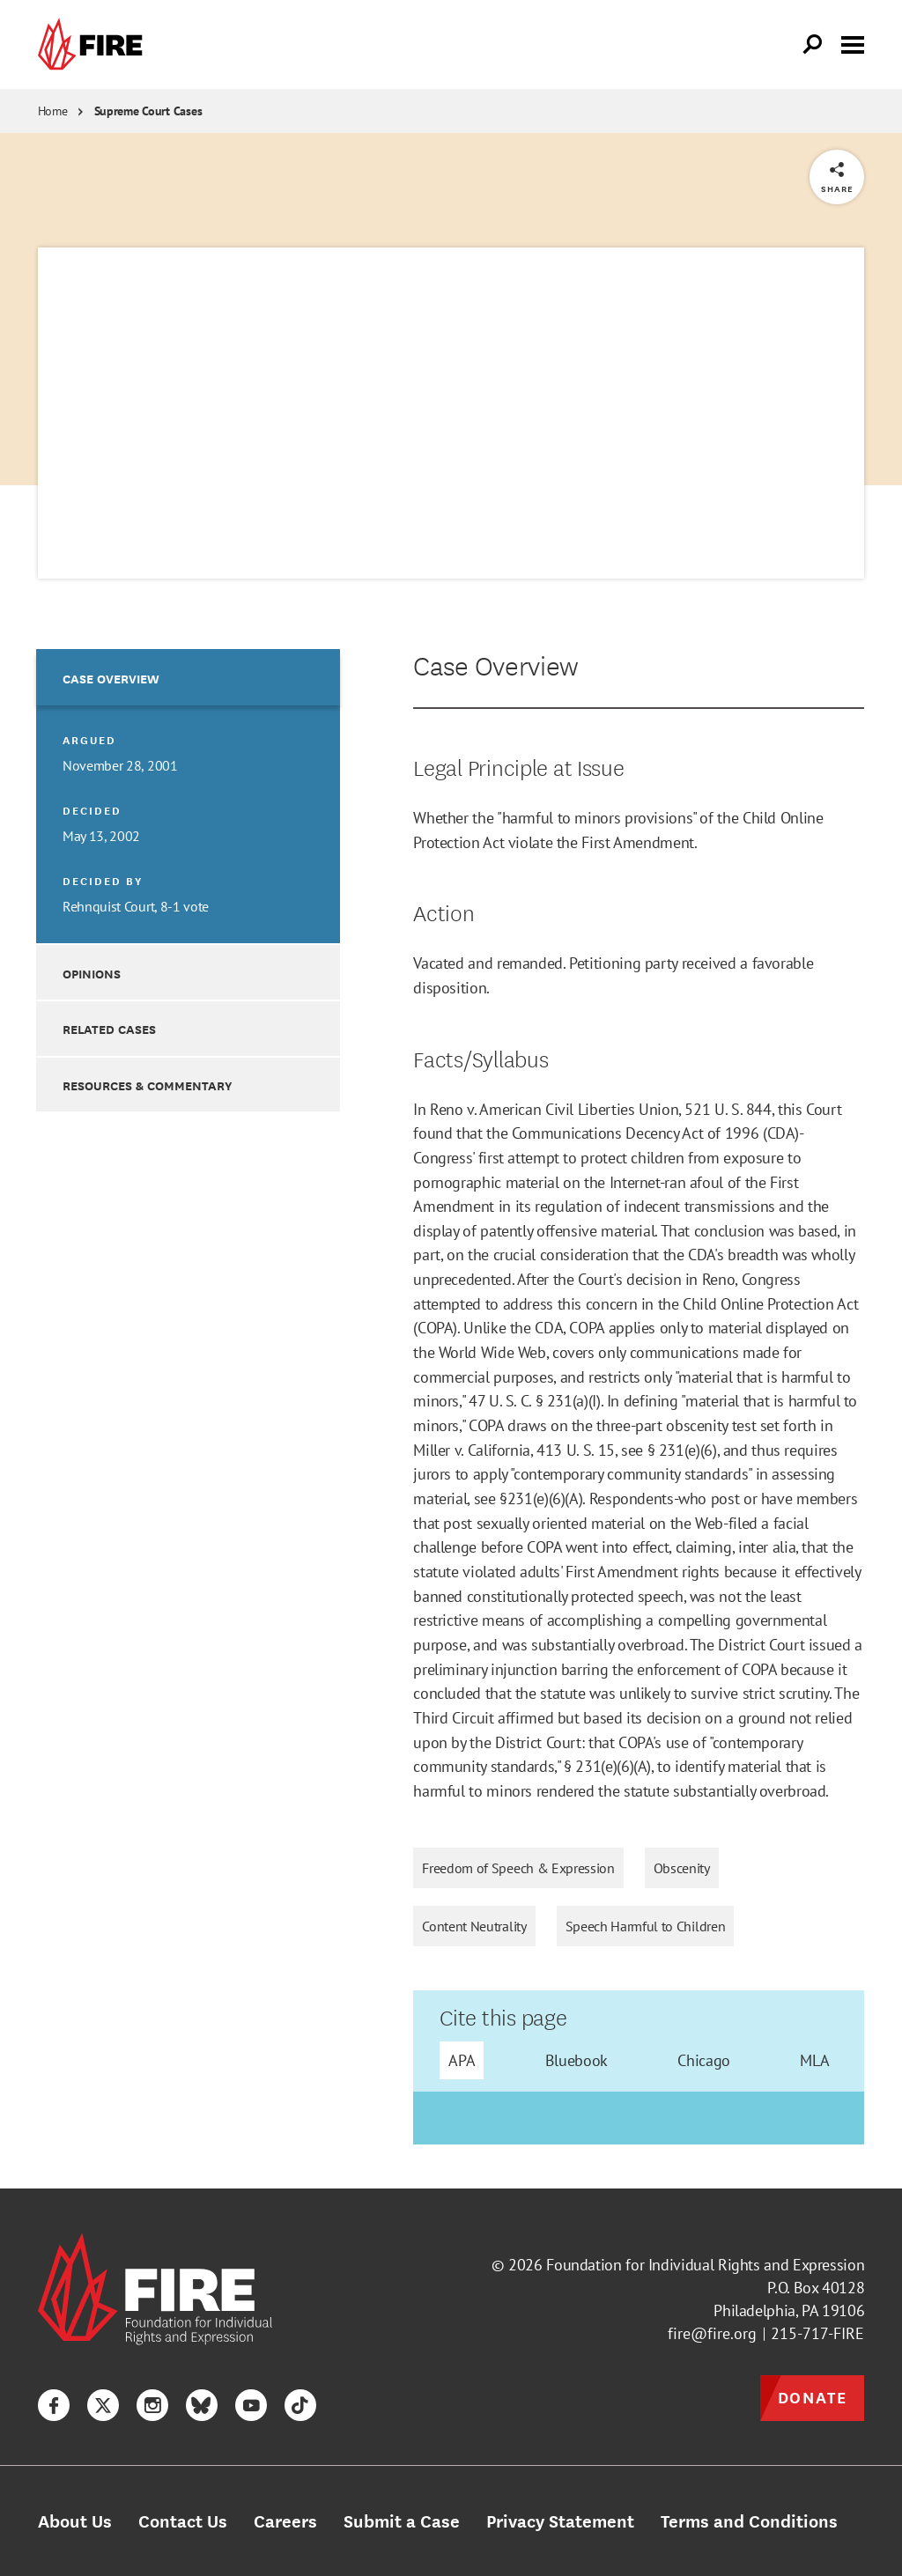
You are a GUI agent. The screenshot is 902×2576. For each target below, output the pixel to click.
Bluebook (576, 2059)
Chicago (703, 2059)
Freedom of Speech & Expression (518, 1868)
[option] (188, 796)
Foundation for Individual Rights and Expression (705, 2265)
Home (53, 111)
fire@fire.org (712, 2333)
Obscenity (682, 1868)
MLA (814, 2059)
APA (461, 2059)
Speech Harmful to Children (646, 1926)
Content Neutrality (474, 1926)
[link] (94, 44)
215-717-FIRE (817, 2333)
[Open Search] (813, 44)
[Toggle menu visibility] (852, 43)
